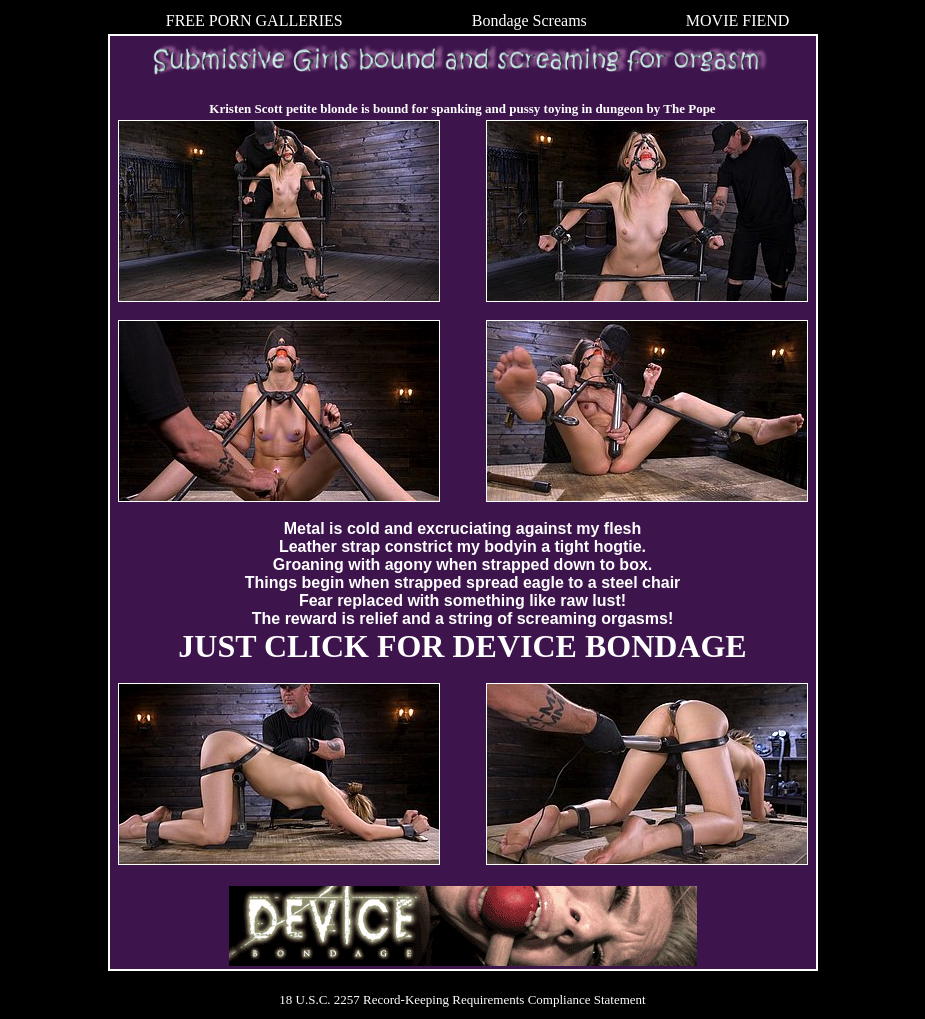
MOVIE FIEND (738, 20)
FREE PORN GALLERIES (254, 20)
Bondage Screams (529, 20)
